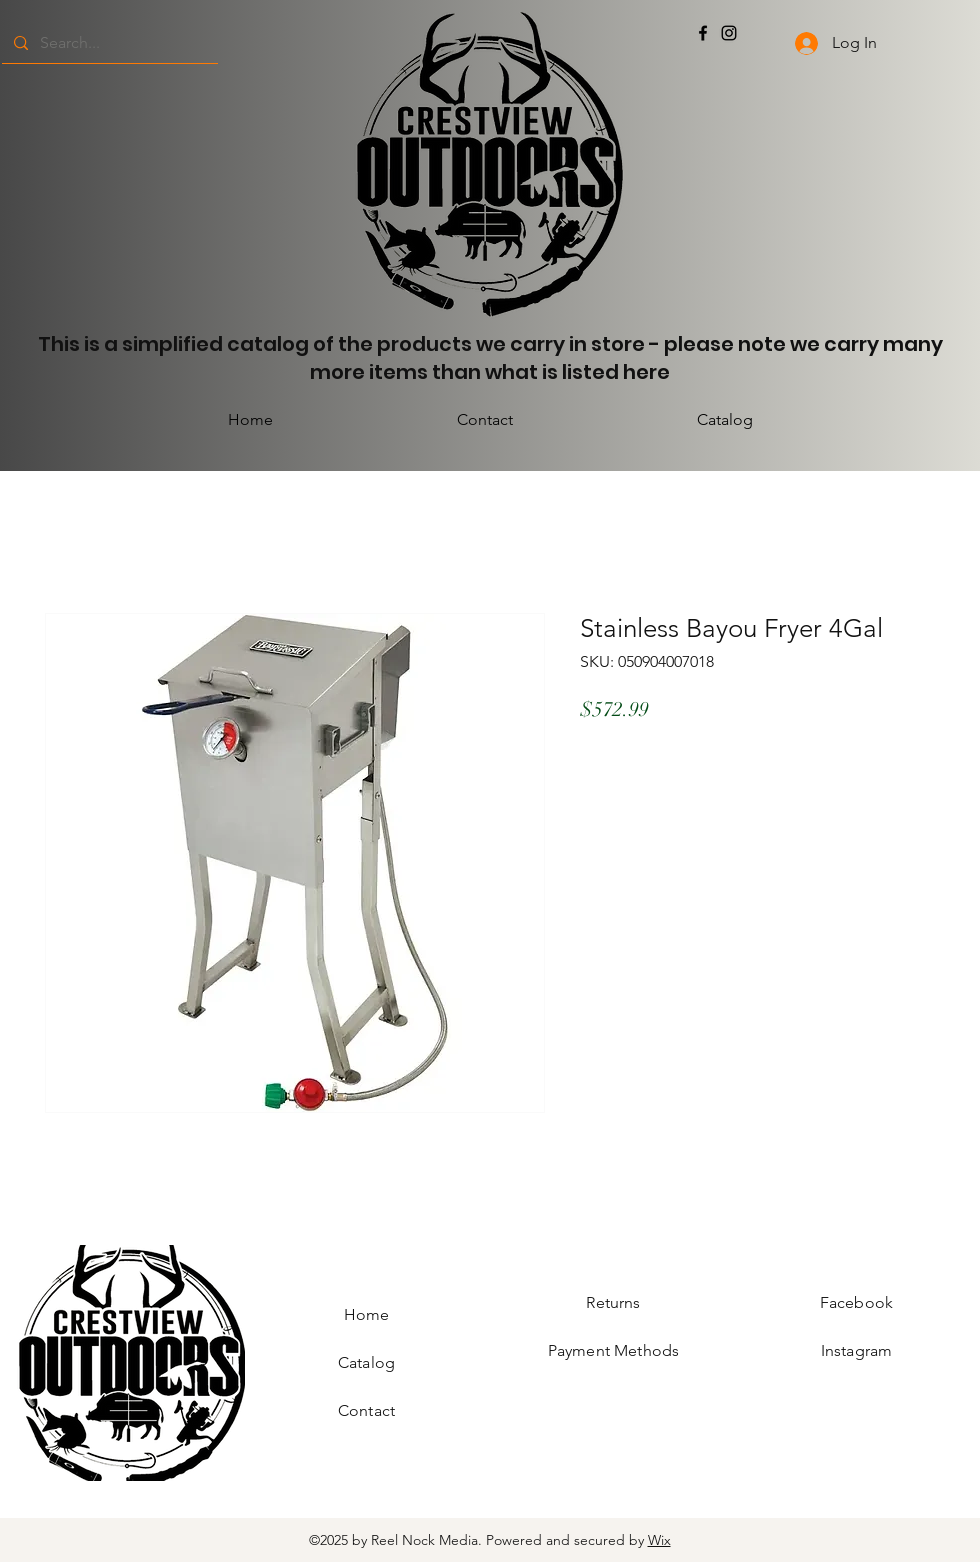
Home (367, 1314)
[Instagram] (729, 33)
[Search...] (108, 43)
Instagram (856, 1350)
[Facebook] (703, 33)
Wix (659, 1540)
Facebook (856, 1302)
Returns (613, 1302)
